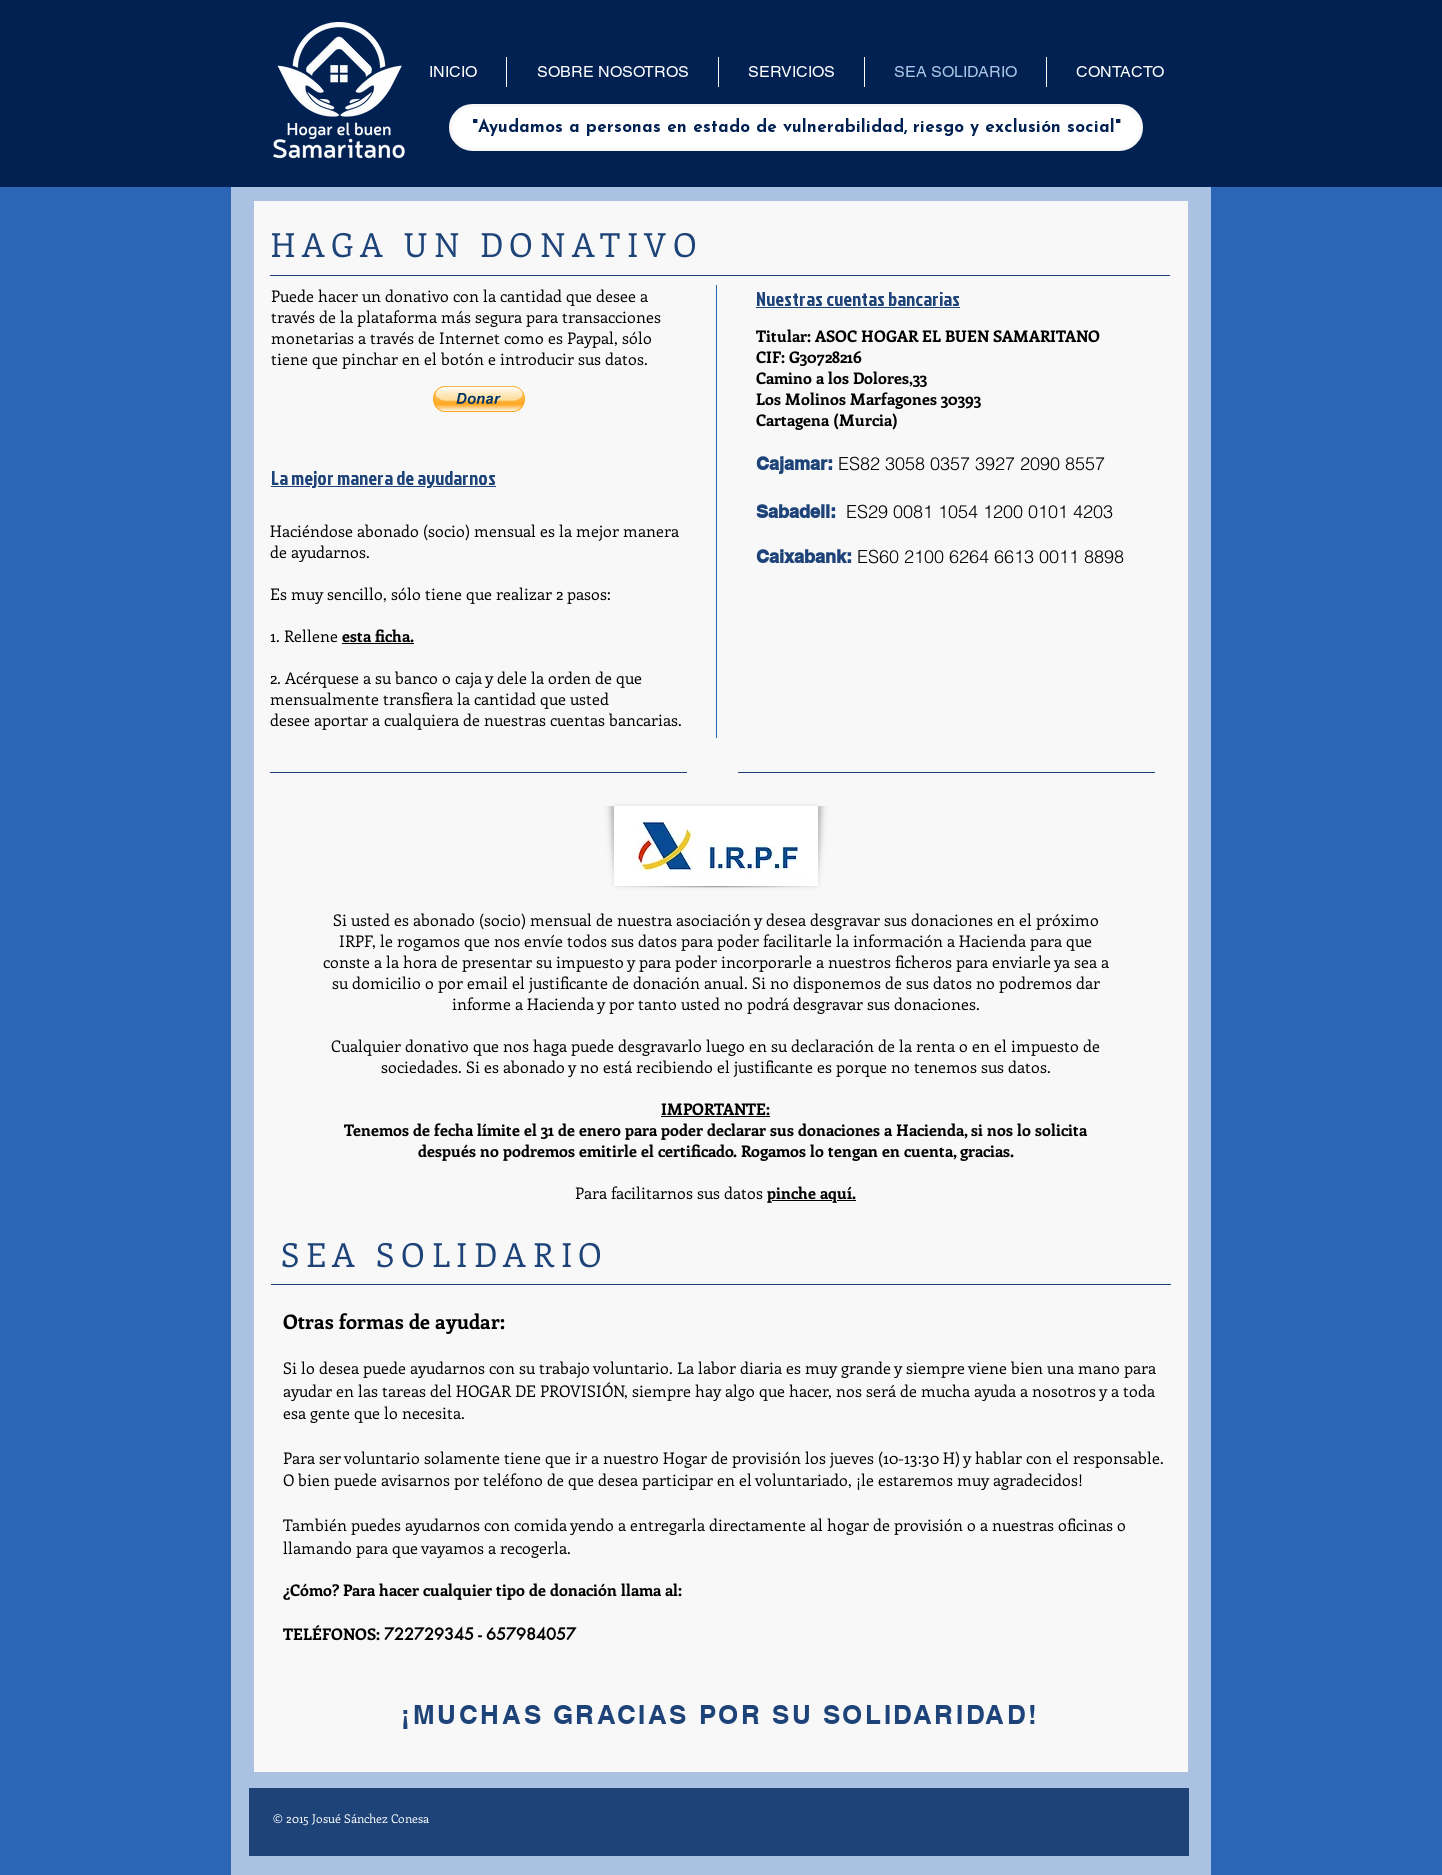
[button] (479, 399)
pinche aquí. (811, 1192)
